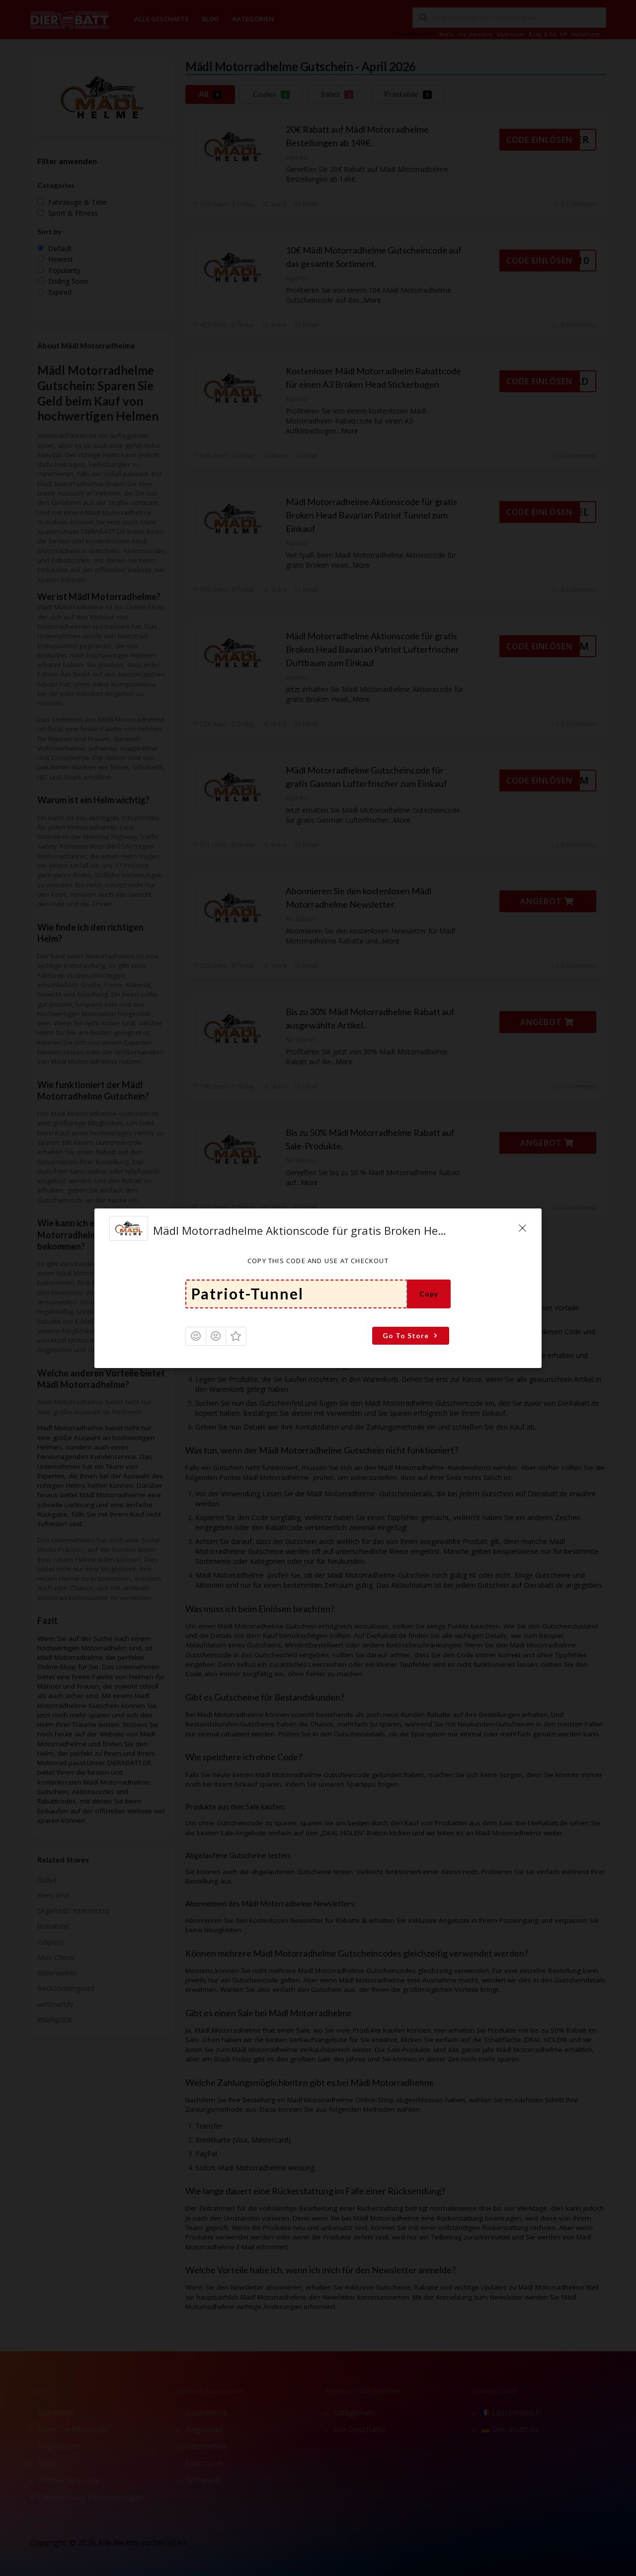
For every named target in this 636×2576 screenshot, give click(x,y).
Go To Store (411, 1335)
